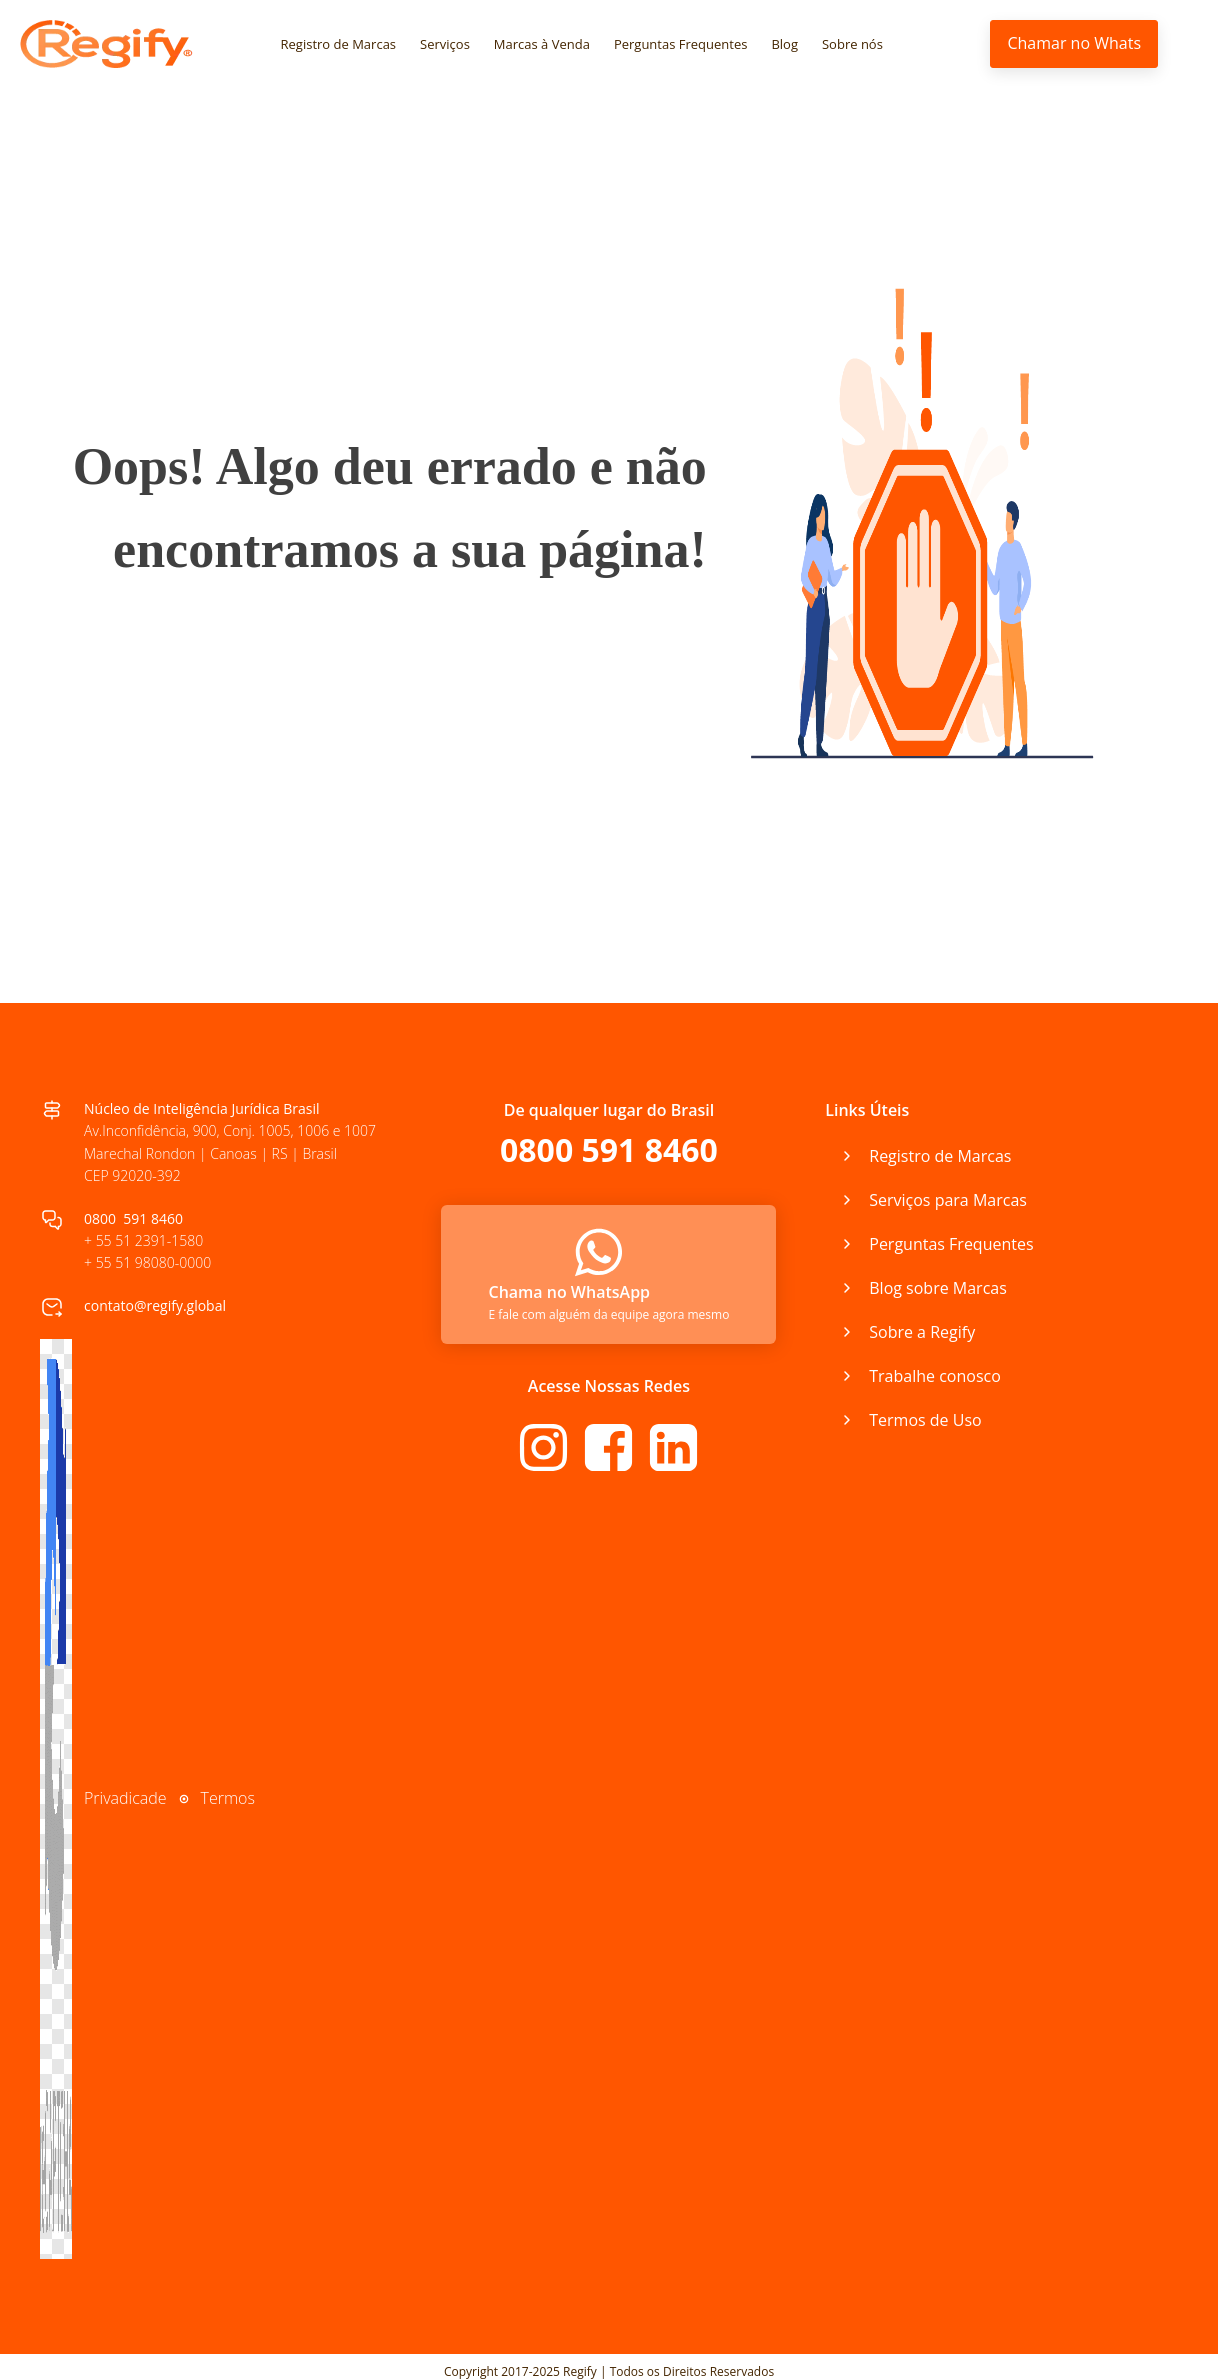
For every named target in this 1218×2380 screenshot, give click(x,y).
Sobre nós (852, 44)
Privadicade (125, 1798)
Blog (784, 44)
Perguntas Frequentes (681, 44)
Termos (228, 1798)
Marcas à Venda (542, 44)
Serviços (445, 44)
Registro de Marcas (339, 44)
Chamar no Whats (1074, 43)
